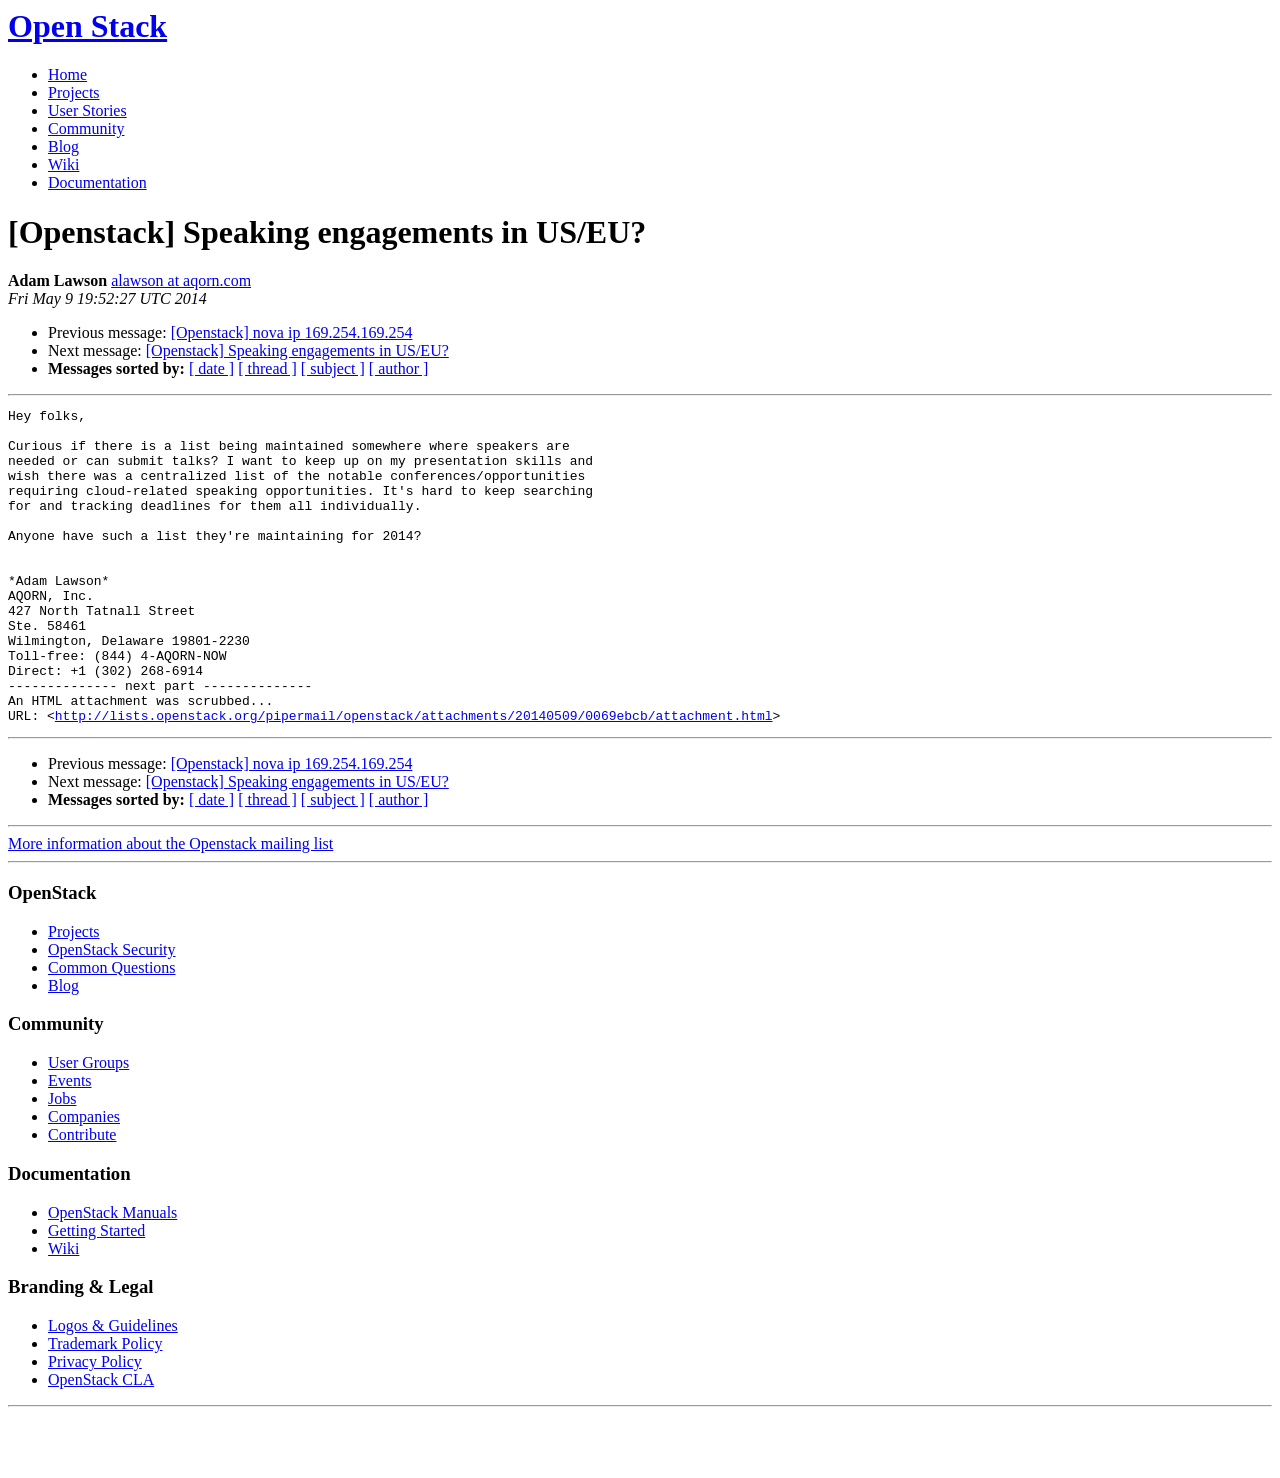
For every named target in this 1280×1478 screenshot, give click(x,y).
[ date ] (211, 368)
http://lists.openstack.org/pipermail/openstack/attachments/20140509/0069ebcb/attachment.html (414, 778)
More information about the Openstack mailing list (170, 906)
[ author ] (399, 368)
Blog (63, 146)
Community (86, 128)
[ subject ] (333, 368)
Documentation (97, 182)
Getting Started (96, 1293)
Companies (84, 1179)
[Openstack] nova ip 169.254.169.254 (292, 332)
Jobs (62, 1161)
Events (70, 1143)
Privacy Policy (95, 1424)
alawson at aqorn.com (181, 280)
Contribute (82, 1197)
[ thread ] (267, 368)
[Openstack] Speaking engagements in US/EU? (297, 350)
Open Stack (87, 26)
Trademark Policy (105, 1406)
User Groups (88, 1125)
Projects (74, 92)
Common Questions (112, 1030)
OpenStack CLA (101, 1442)
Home (67, 74)
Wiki (63, 164)
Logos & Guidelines (113, 1388)
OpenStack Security (112, 1012)
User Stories (87, 110)
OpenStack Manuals (112, 1275)
